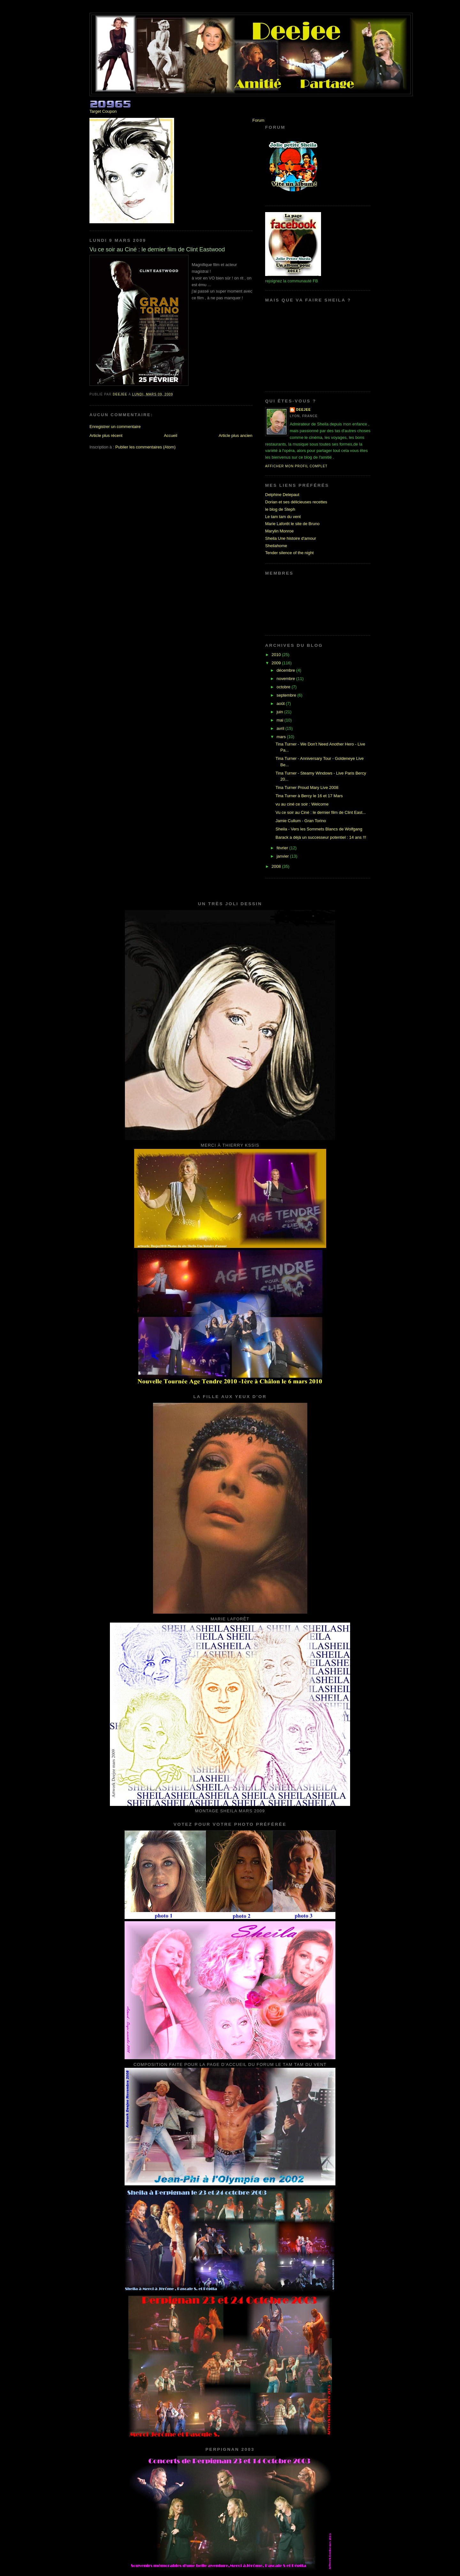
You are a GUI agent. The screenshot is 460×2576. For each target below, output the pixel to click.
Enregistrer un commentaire (115, 426)
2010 (277, 654)
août (281, 703)
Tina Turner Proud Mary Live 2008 (306, 787)
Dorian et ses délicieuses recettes (296, 502)
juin (280, 711)
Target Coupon (103, 111)
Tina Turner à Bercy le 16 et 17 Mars (309, 795)
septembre (287, 695)
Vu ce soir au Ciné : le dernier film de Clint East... (320, 812)
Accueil (170, 435)
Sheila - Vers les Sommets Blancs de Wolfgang (318, 829)
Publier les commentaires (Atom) (145, 447)
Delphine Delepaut (282, 494)
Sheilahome (276, 545)
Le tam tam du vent (283, 516)
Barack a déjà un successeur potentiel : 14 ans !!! (320, 837)
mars (282, 736)
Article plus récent (105, 435)
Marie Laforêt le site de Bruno (292, 523)
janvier (283, 856)
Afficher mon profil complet (296, 466)
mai (281, 720)
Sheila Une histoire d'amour (290, 538)
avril (281, 728)
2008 (277, 866)
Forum (258, 120)
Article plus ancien (236, 435)
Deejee (303, 409)
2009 (277, 663)
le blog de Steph (280, 509)
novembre (286, 678)
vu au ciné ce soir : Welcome (301, 804)
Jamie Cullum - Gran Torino (300, 820)
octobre (284, 686)
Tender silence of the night (289, 552)
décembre (286, 670)
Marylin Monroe (279, 531)
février (283, 847)
